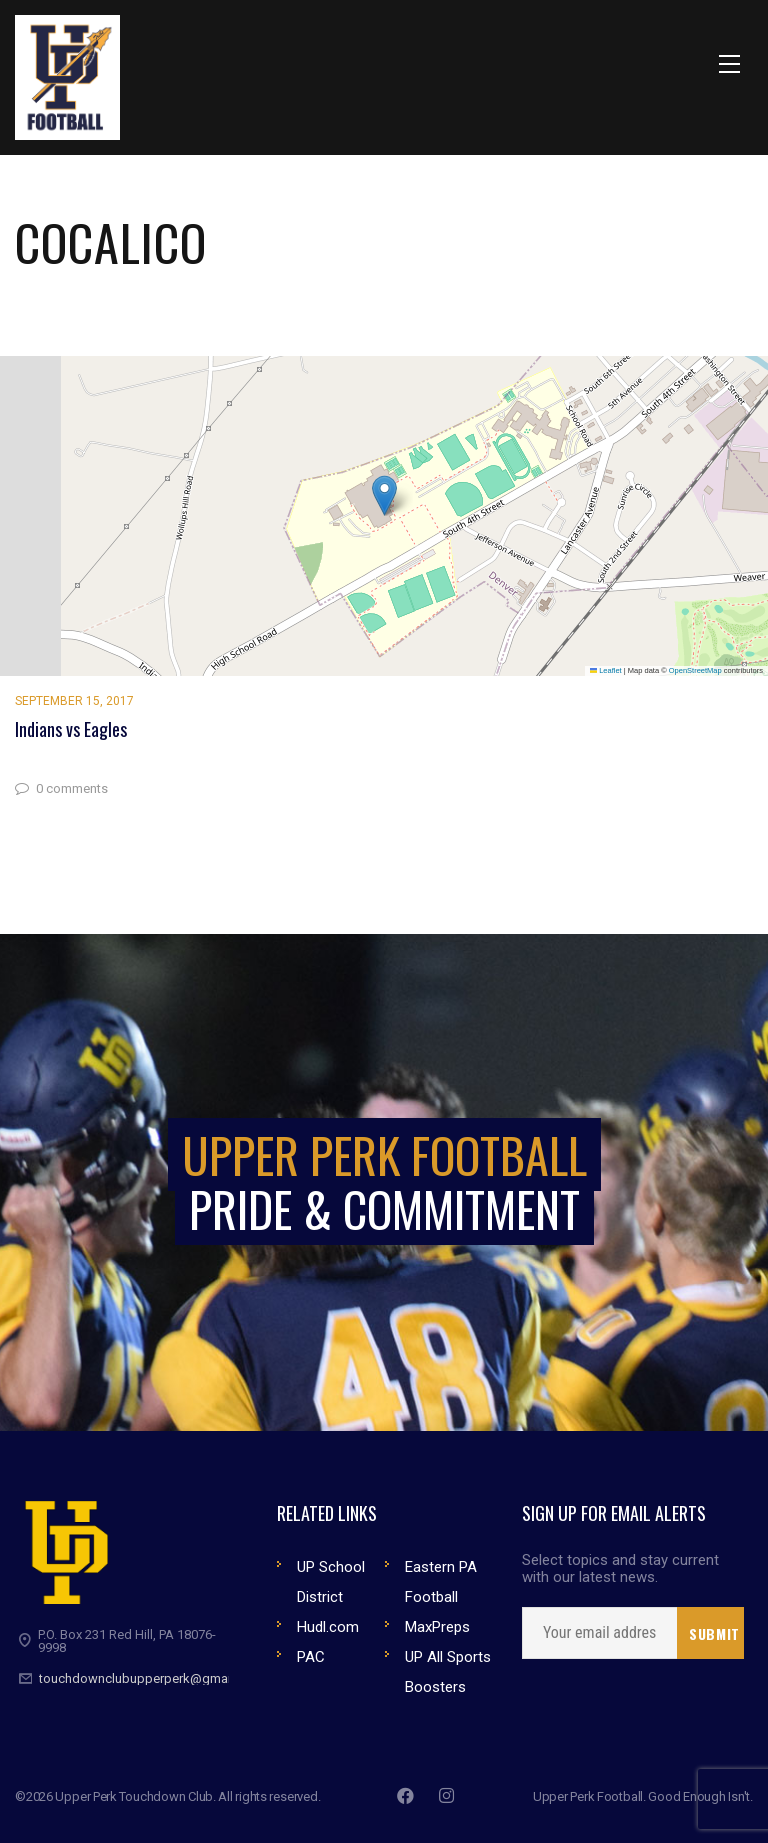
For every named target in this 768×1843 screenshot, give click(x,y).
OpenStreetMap (695, 670)
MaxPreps (437, 1627)
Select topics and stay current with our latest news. (620, 1569)
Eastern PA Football (441, 1582)
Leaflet (606, 670)
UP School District (331, 1582)
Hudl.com (328, 1627)
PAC (311, 1657)
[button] (384, 495)
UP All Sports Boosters (448, 1672)
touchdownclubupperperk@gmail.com (151, 1678)
